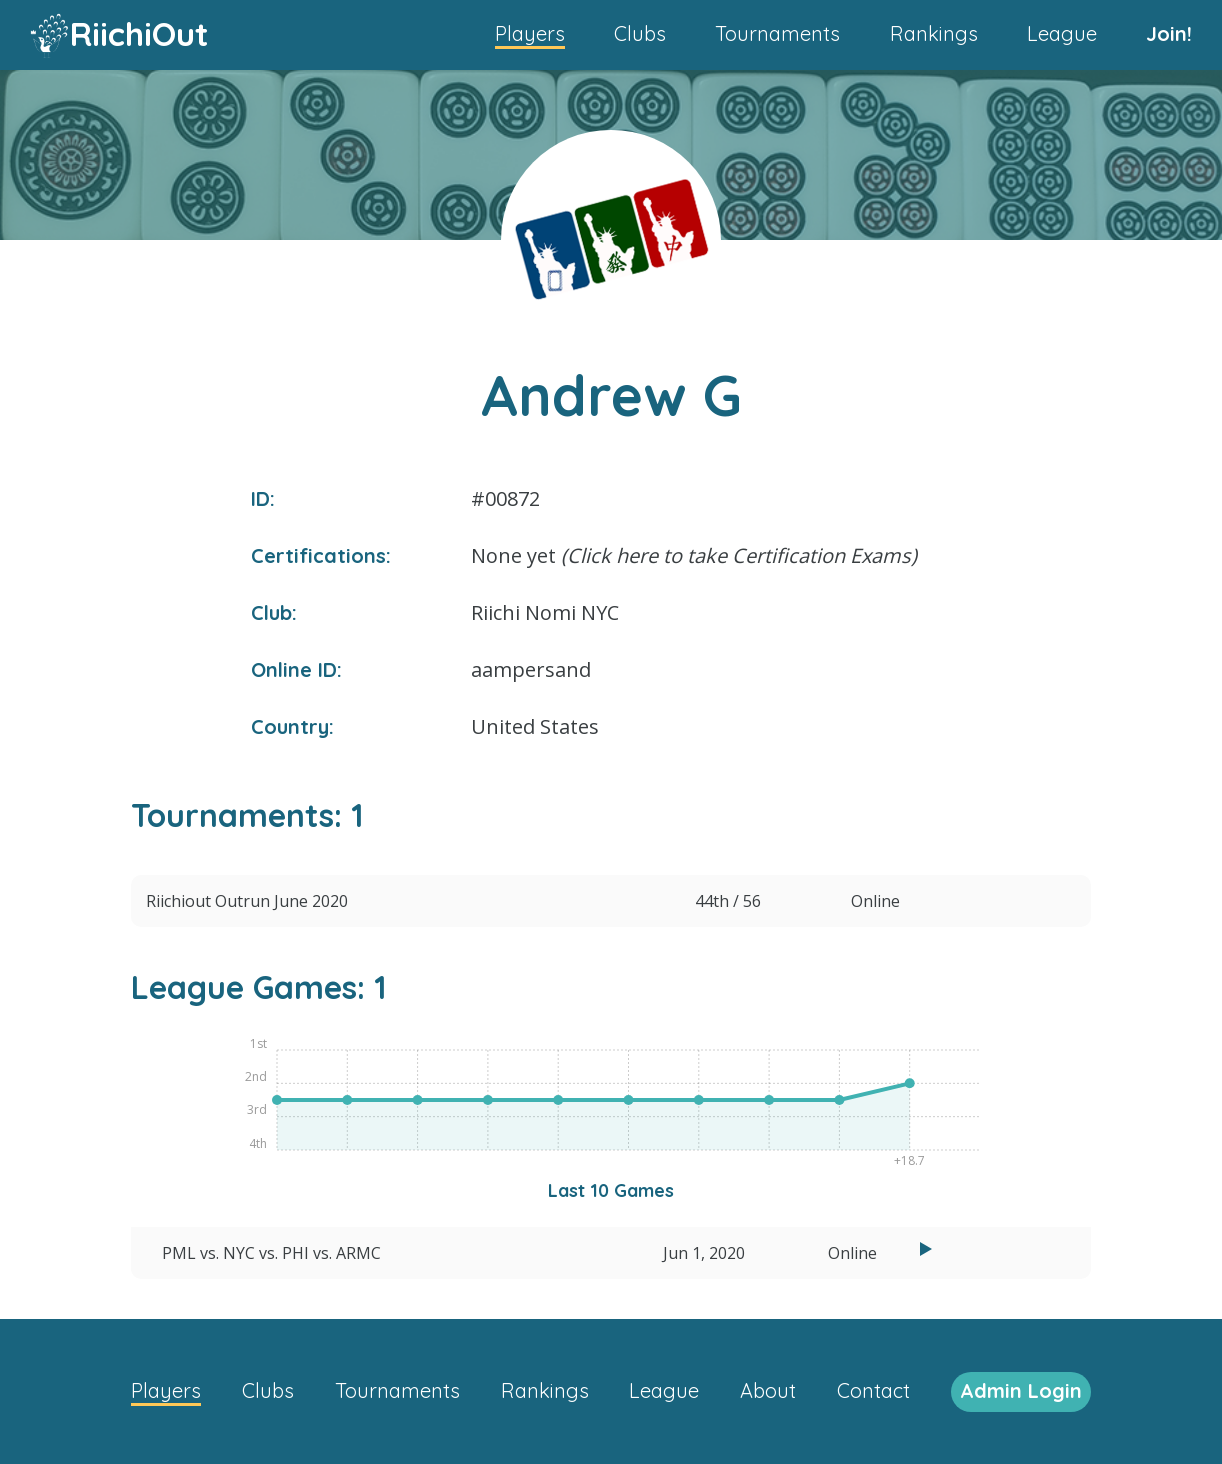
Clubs (640, 33)
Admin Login (1021, 1390)
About (768, 1390)
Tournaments (777, 33)
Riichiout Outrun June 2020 (247, 901)
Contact (873, 1390)
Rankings (934, 33)
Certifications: (321, 555)
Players (530, 33)
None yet (694, 555)
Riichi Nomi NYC (545, 612)
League (1062, 33)
